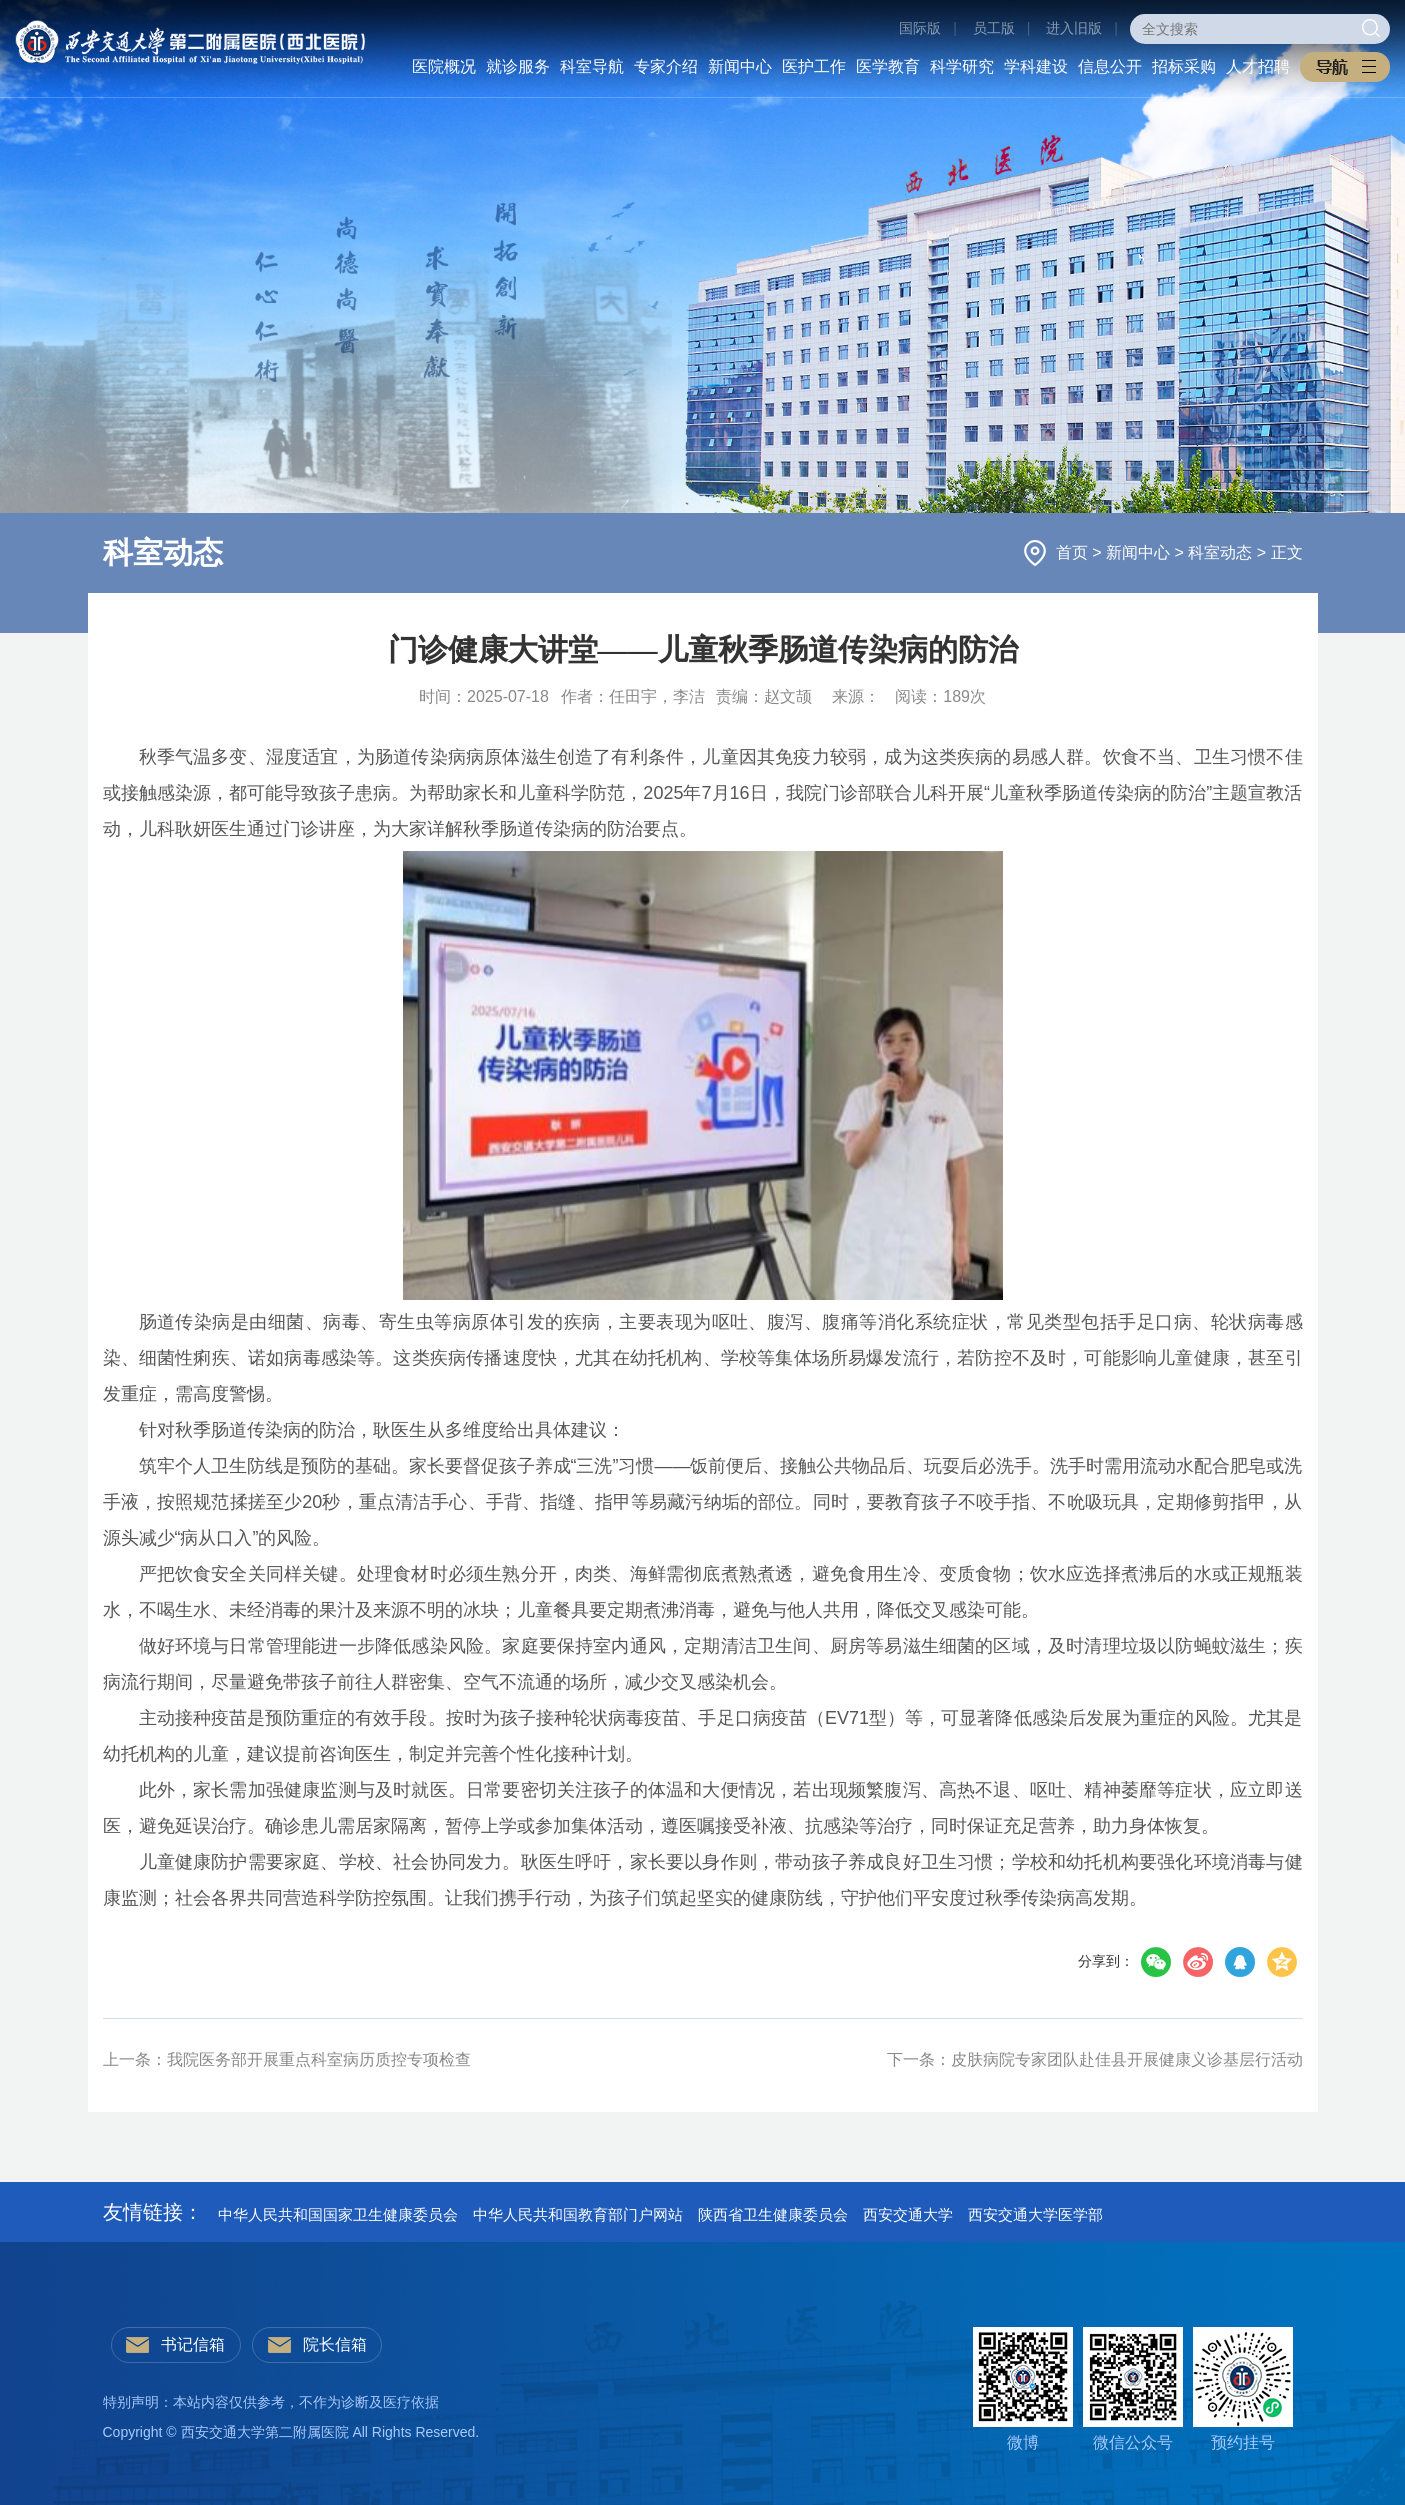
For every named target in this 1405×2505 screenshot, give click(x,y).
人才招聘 (1258, 66)
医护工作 (814, 66)
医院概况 (444, 66)
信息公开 (1110, 66)
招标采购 (1184, 66)
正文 (1287, 552)
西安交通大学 (908, 2214)
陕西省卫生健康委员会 (773, 2214)
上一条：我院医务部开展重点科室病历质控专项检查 (287, 2059)
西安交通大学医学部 (1035, 2214)
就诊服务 (518, 66)
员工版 (994, 28)
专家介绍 (666, 66)
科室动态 (1222, 552)
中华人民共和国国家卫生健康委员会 (338, 2214)
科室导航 (592, 66)
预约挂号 (1243, 2389)
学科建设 (1036, 66)
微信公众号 (1133, 2389)
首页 (1074, 552)
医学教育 (888, 66)
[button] (1345, 67)
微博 (1023, 2389)
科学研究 (962, 66)
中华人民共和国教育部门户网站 (578, 2214)
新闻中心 (740, 66)
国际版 (920, 28)
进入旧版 (1074, 28)
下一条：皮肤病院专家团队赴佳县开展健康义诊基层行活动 (1095, 2059)
